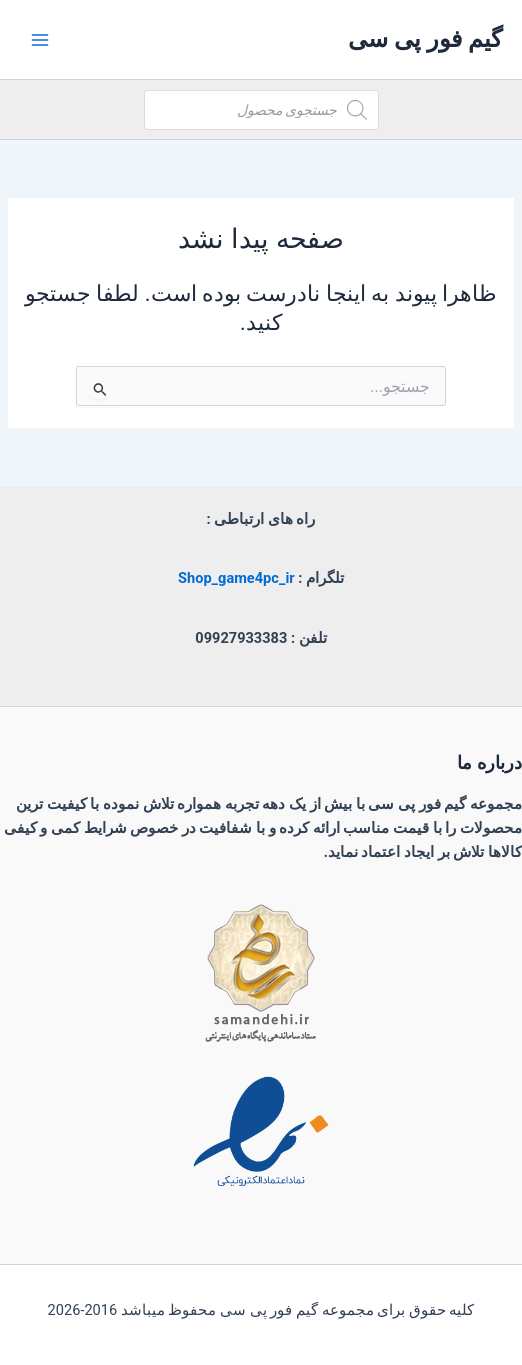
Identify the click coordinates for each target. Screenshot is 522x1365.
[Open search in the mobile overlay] (261, 110)
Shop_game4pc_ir (236, 578)
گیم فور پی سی (425, 39)
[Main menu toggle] (40, 39)
